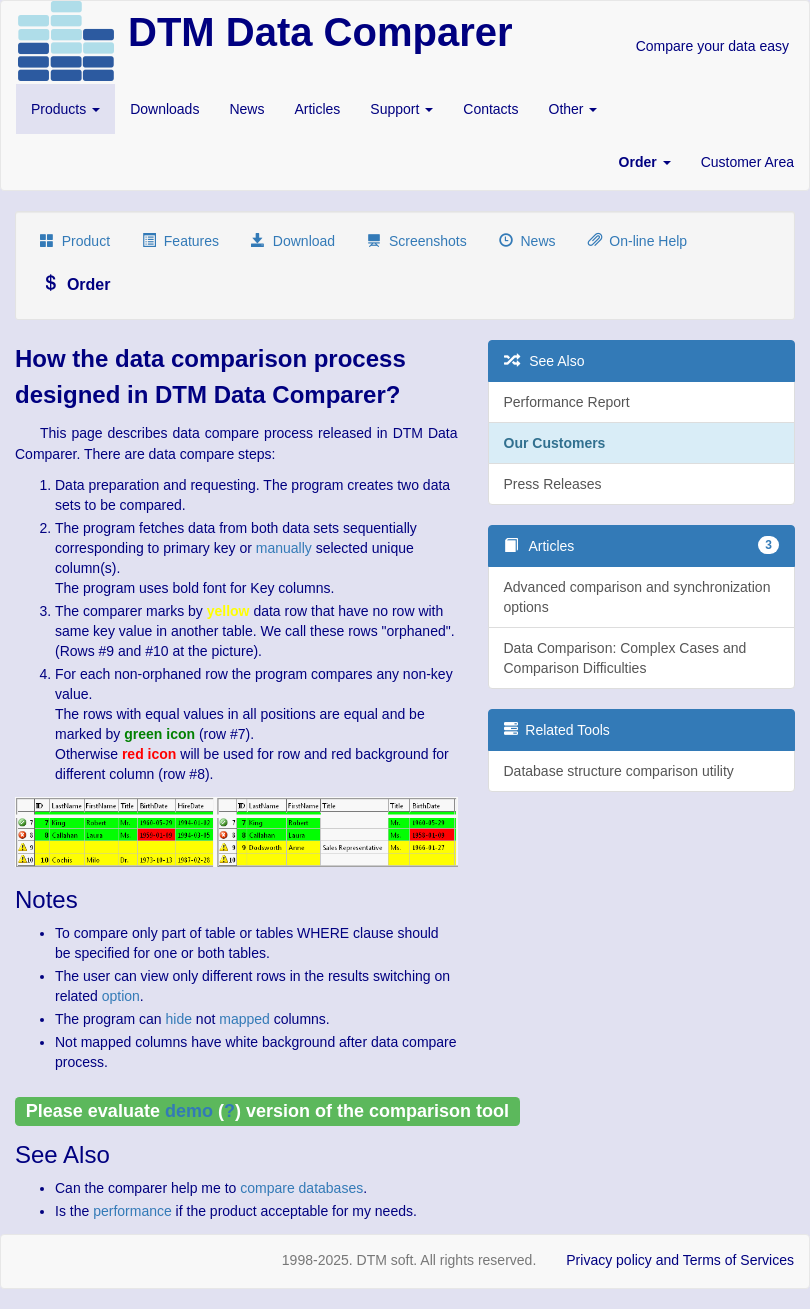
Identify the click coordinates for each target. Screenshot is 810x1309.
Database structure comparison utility (619, 771)
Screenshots (417, 241)
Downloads (164, 109)
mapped (244, 1019)
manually (284, 548)
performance (132, 1211)
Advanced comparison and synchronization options (637, 597)
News (246, 109)
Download (293, 241)
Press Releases (553, 484)
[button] (645, 162)
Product (75, 241)
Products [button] (65, 109)
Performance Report (567, 402)
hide (179, 1019)
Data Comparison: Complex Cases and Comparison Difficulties (625, 658)
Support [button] (401, 109)
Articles (317, 109)
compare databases (301, 1188)
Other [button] (573, 109)
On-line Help (638, 241)
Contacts (490, 109)
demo (189, 1110)
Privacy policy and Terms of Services (680, 1260)
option (121, 996)
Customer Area (747, 162)
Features (180, 241)
